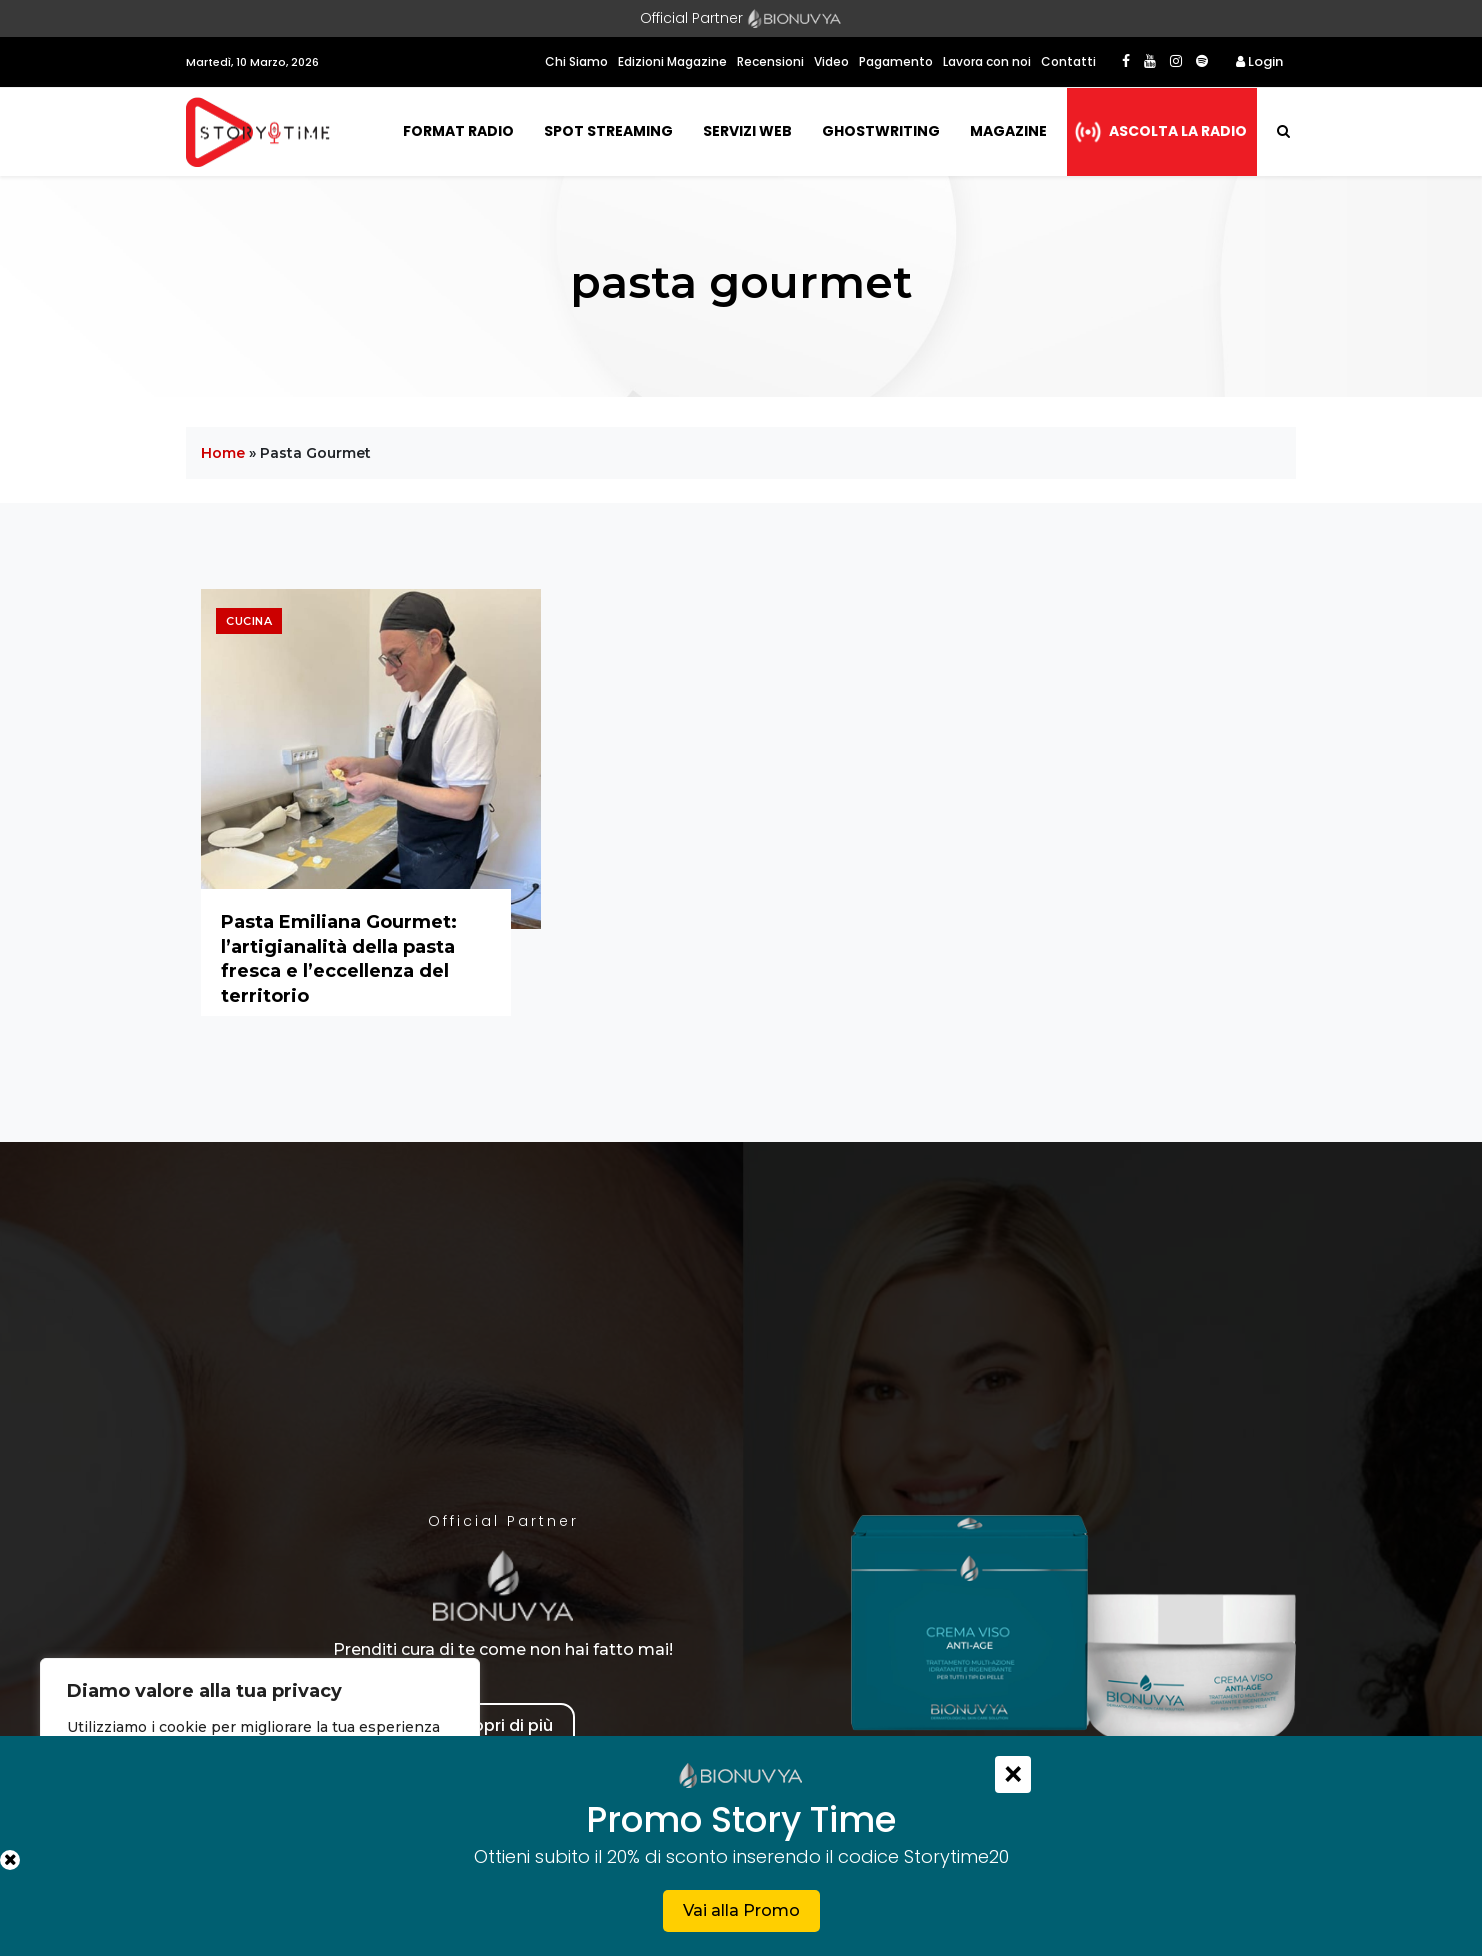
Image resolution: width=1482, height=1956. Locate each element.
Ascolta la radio (1178, 131)
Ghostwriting (881, 131)
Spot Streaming (608, 131)
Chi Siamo (576, 61)
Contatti (1068, 61)
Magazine (1008, 131)
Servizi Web (747, 131)
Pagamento (896, 61)
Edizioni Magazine (672, 61)
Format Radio (458, 131)
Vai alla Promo (741, 1910)
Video (831, 61)
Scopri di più (503, 1725)
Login (1259, 61)
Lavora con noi (987, 61)
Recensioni (770, 61)
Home (223, 453)
